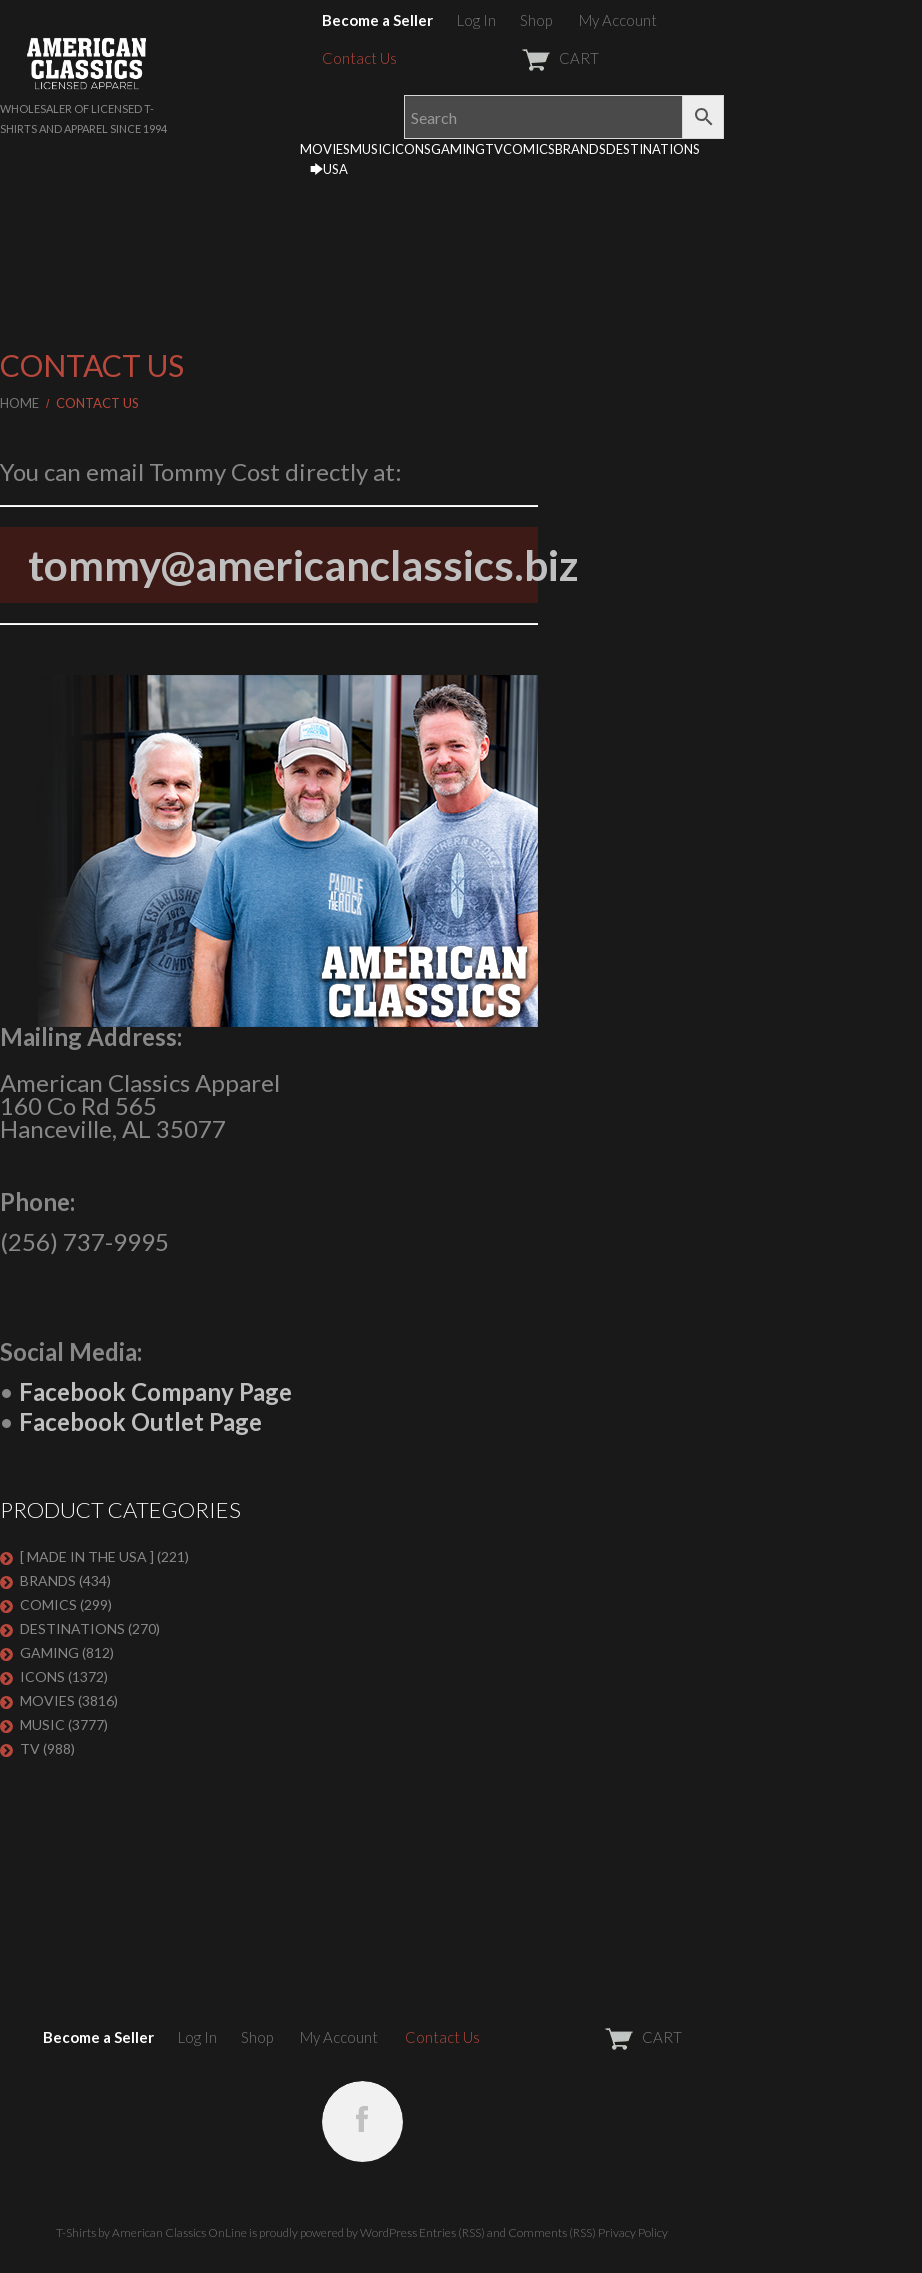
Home (19, 403)
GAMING (458, 149)
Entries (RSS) (452, 2232)
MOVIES (325, 149)
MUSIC (370, 149)
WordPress (388, 2232)
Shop (536, 20)
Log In (476, 20)
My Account (618, 20)
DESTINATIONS (653, 149)
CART (511, 58)
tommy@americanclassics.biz (303, 565)
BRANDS (580, 149)
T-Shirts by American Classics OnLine (151, 2232)
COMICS (529, 149)
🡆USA (329, 169)
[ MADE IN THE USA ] (87, 1556)
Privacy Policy (633, 2232)
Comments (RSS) (552, 2232)
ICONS (411, 149)
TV (494, 149)
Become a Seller (377, 20)
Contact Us (359, 58)
